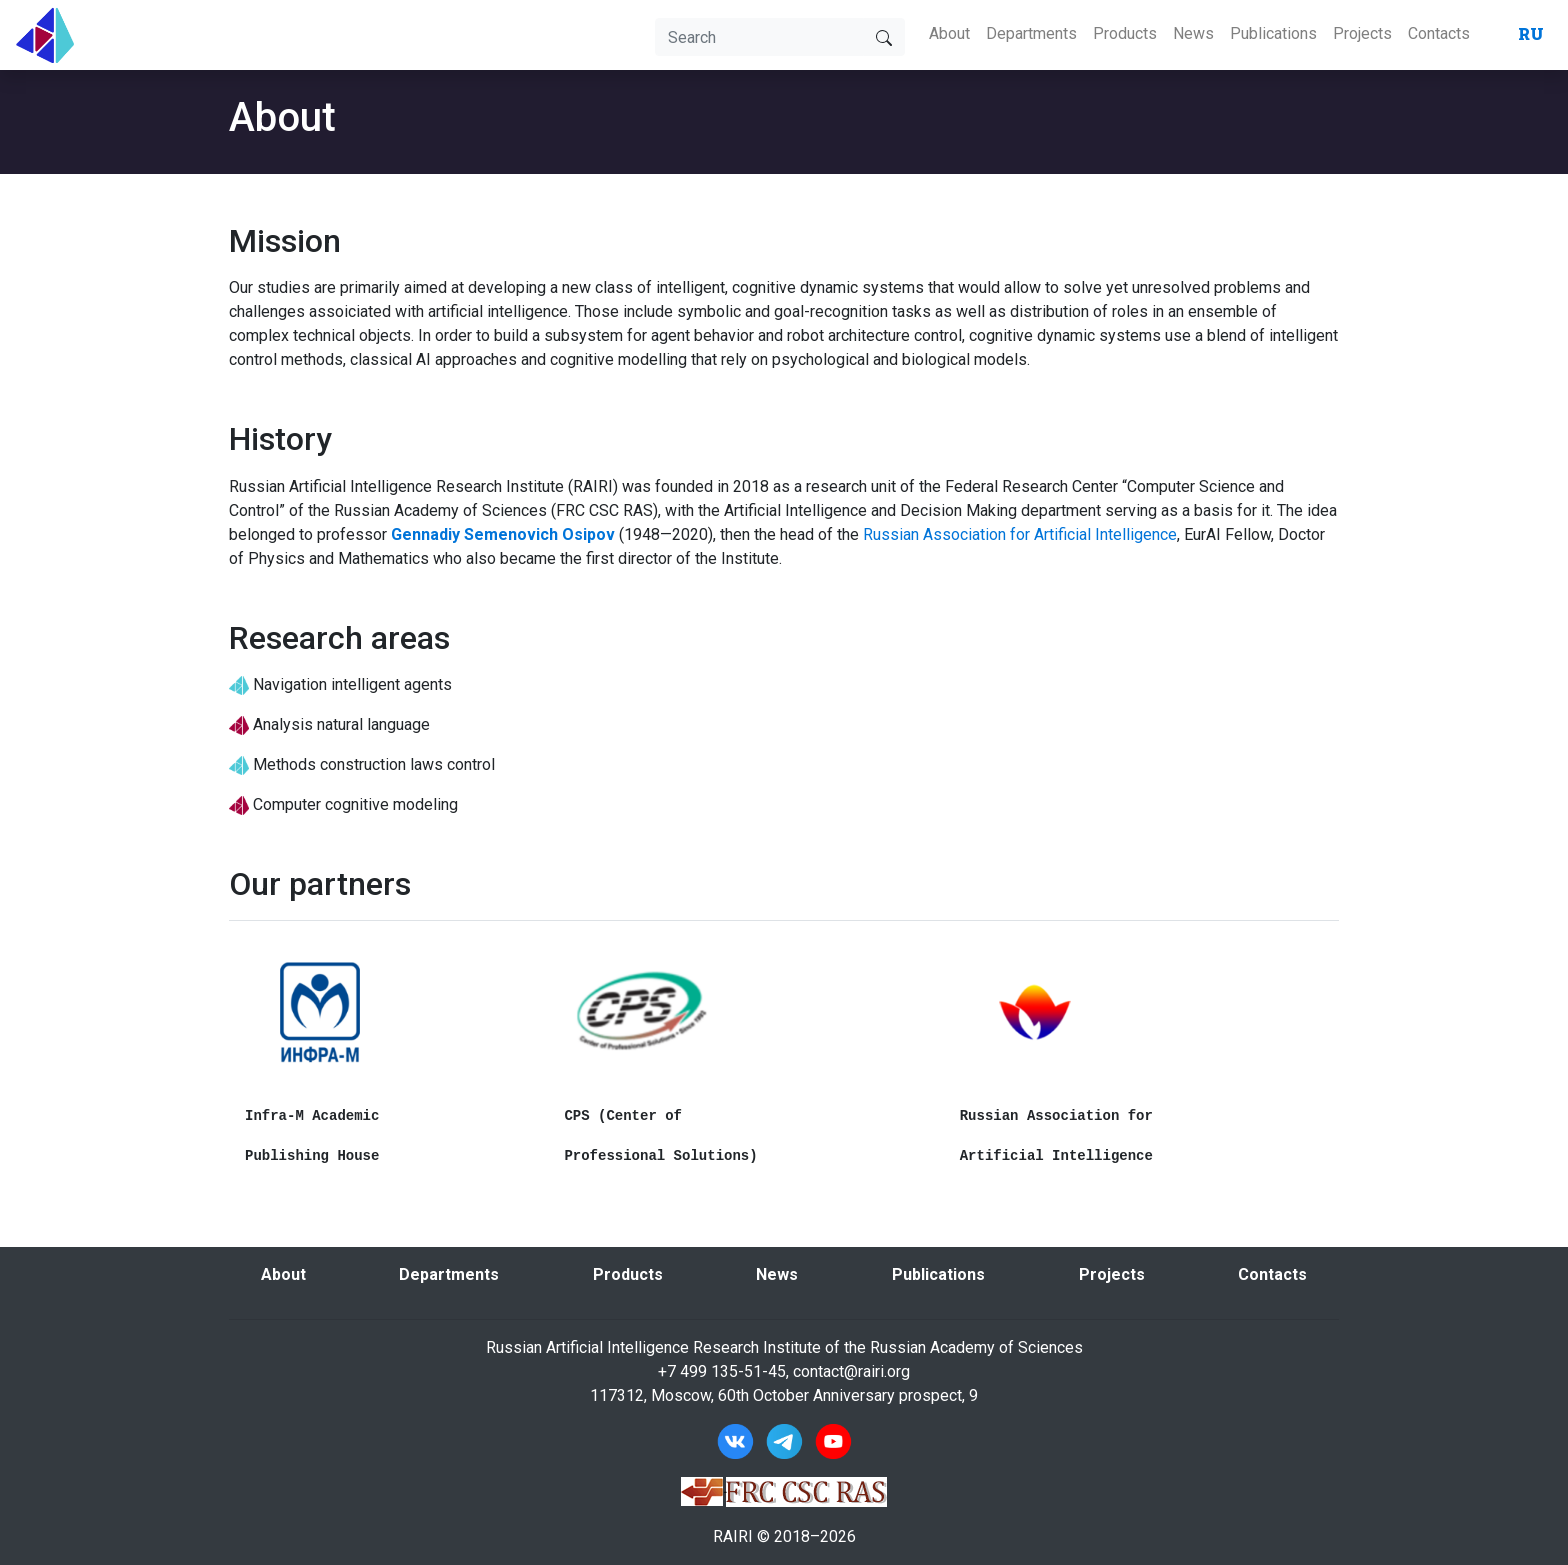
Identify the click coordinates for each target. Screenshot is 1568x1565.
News (1193, 33)
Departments (1031, 33)
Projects (1362, 33)
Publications (1273, 33)
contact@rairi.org (851, 1371)
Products (1125, 33)
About (949, 33)
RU (1531, 33)
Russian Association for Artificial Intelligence (1020, 534)
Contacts (1439, 33)
